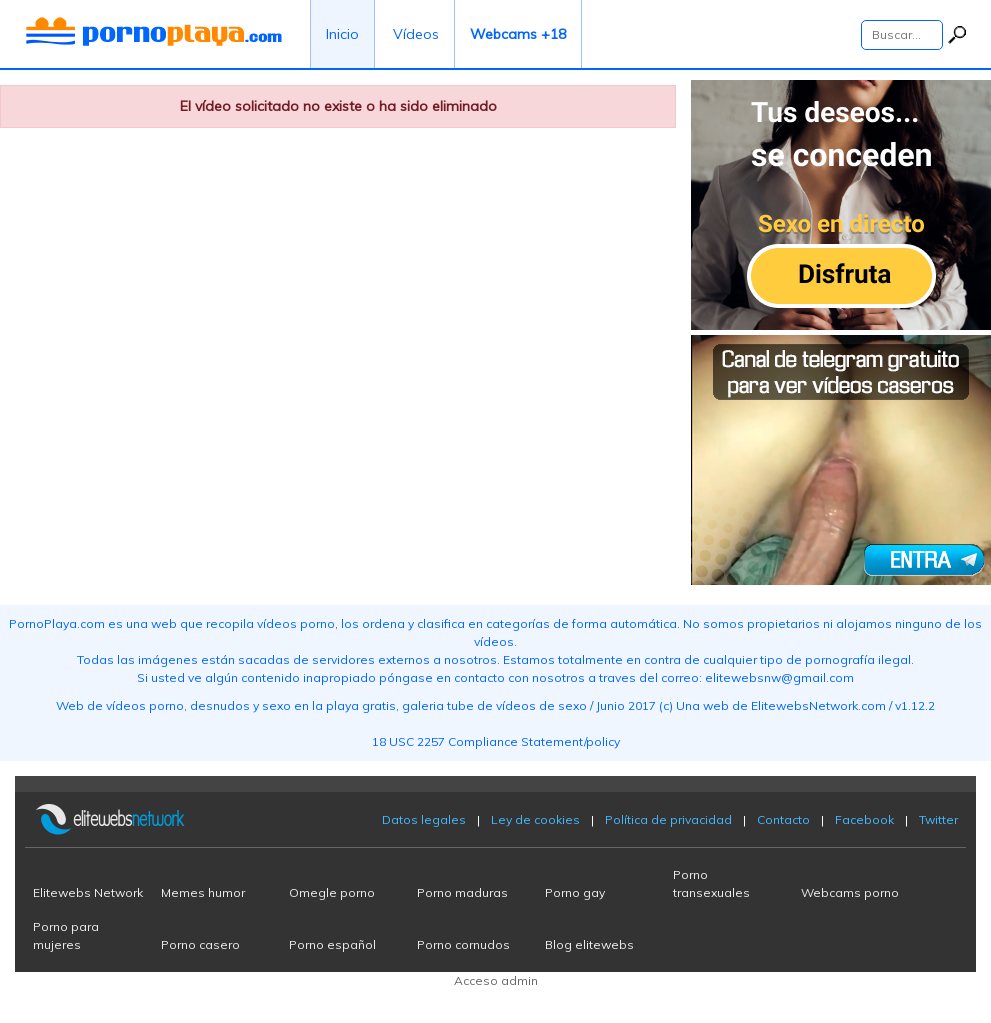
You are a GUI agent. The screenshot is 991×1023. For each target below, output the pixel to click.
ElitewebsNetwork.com (818, 705)
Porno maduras (462, 892)
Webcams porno (850, 892)
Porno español (332, 944)
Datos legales (424, 819)
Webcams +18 (518, 34)
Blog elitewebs (589, 944)
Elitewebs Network (88, 892)
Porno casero (200, 944)
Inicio (342, 34)
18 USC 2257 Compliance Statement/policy (496, 741)
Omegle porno (332, 892)
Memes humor (203, 892)
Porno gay (575, 892)
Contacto (783, 819)
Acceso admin (496, 980)
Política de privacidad (668, 819)
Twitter (938, 819)
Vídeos (416, 34)
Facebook (864, 819)
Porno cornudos (463, 944)
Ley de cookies (535, 819)
